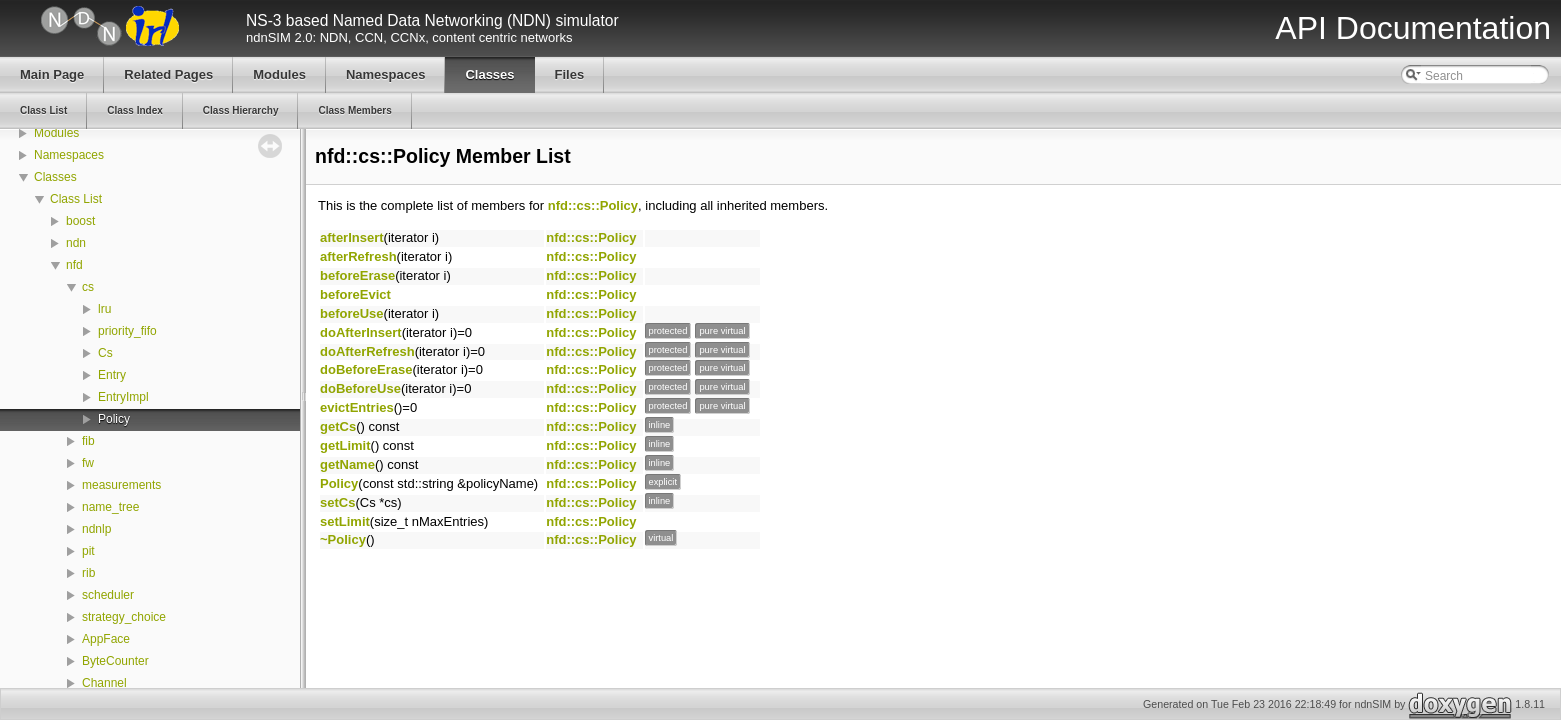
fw (88, 463)
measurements (121, 485)
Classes (55, 177)
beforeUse (352, 313)
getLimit (345, 445)
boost (80, 221)
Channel (104, 683)
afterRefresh (358, 256)
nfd (74, 265)
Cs (105, 353)
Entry (112, 375)
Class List (76, 199)
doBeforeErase (366, 369)
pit (88, 551)
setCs (337, 502)
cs (88, 287)
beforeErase (357, 275)
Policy (114, 419)
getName (347, 464)
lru (104, 309)
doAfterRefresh (367, 351)
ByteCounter (115, 661)
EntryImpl (123, 397)
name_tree (110, 507)
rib (88, 573)
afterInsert (352, 237)
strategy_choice (124, 617)
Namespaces (69, 155)
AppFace (106, 639)
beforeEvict (355, 294)
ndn (76, 243)
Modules (56, 133)
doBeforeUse (360, 388)
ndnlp (96, 529)
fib (88, 441)
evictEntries (357, 407)
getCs (338, 426)
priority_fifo (127, 331)
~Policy (343, 539)
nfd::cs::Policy (593, 205)
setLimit (345, 521)
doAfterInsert (361, 332)
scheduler (108, 595)
